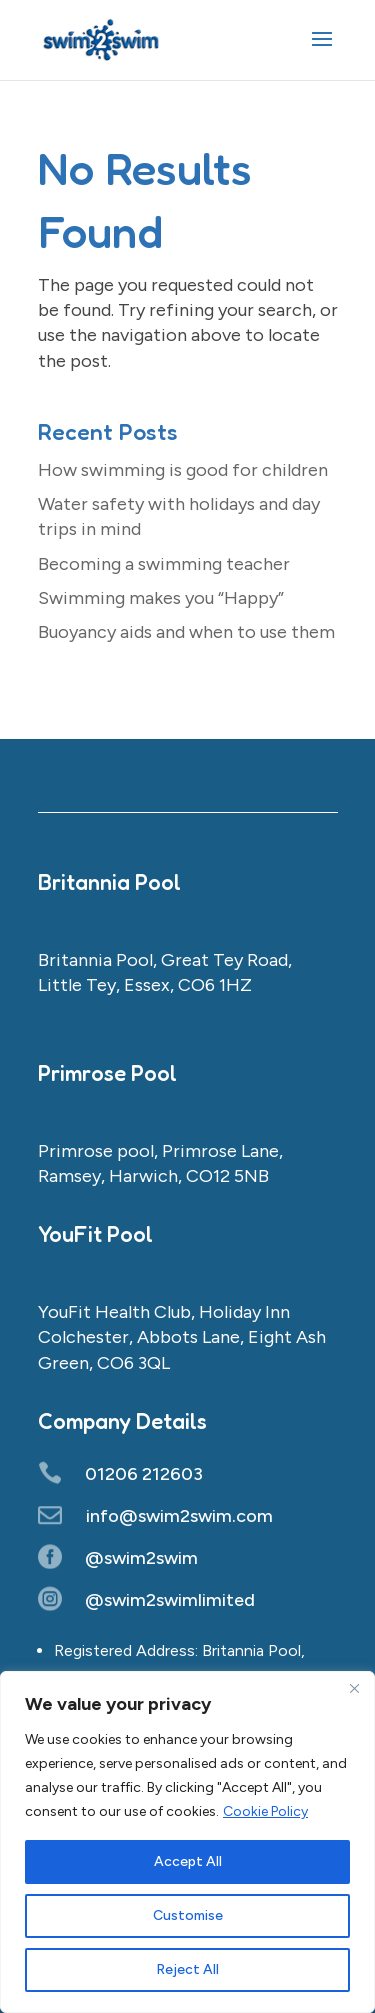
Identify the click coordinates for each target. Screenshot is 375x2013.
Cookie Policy (265, 1811)
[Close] (354, 1688)
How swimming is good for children (183, 470)
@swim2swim (141, 1558)
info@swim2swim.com (179, 1516)
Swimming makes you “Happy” (161, 598)
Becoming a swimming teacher (164, 564)
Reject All (187, 1969)
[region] (187, 1842)
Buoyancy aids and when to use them (186, 632)
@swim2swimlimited (170, 1600)
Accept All (188, 1861)
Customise (188, 1915)
